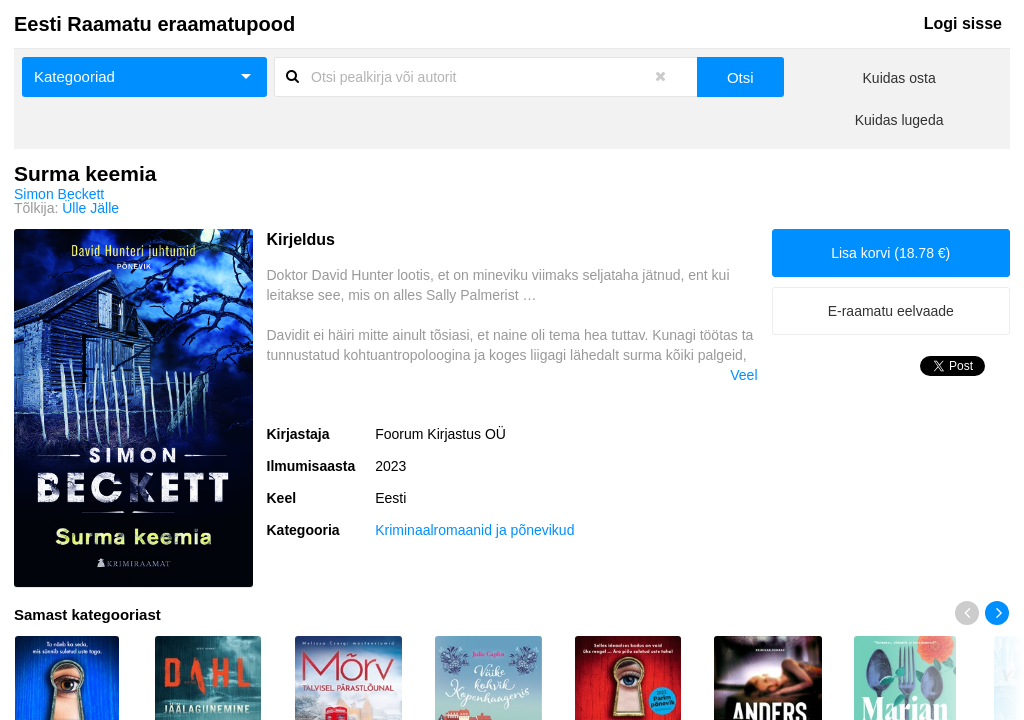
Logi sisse (963, 23)
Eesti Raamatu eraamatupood (154, 24)
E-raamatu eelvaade (891, 311)
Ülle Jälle (90, 208)
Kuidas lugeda (899, 120)
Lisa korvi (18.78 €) (890, 253)
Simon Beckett (59, 194)
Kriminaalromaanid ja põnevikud (474, 530)
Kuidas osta (899, 78)
